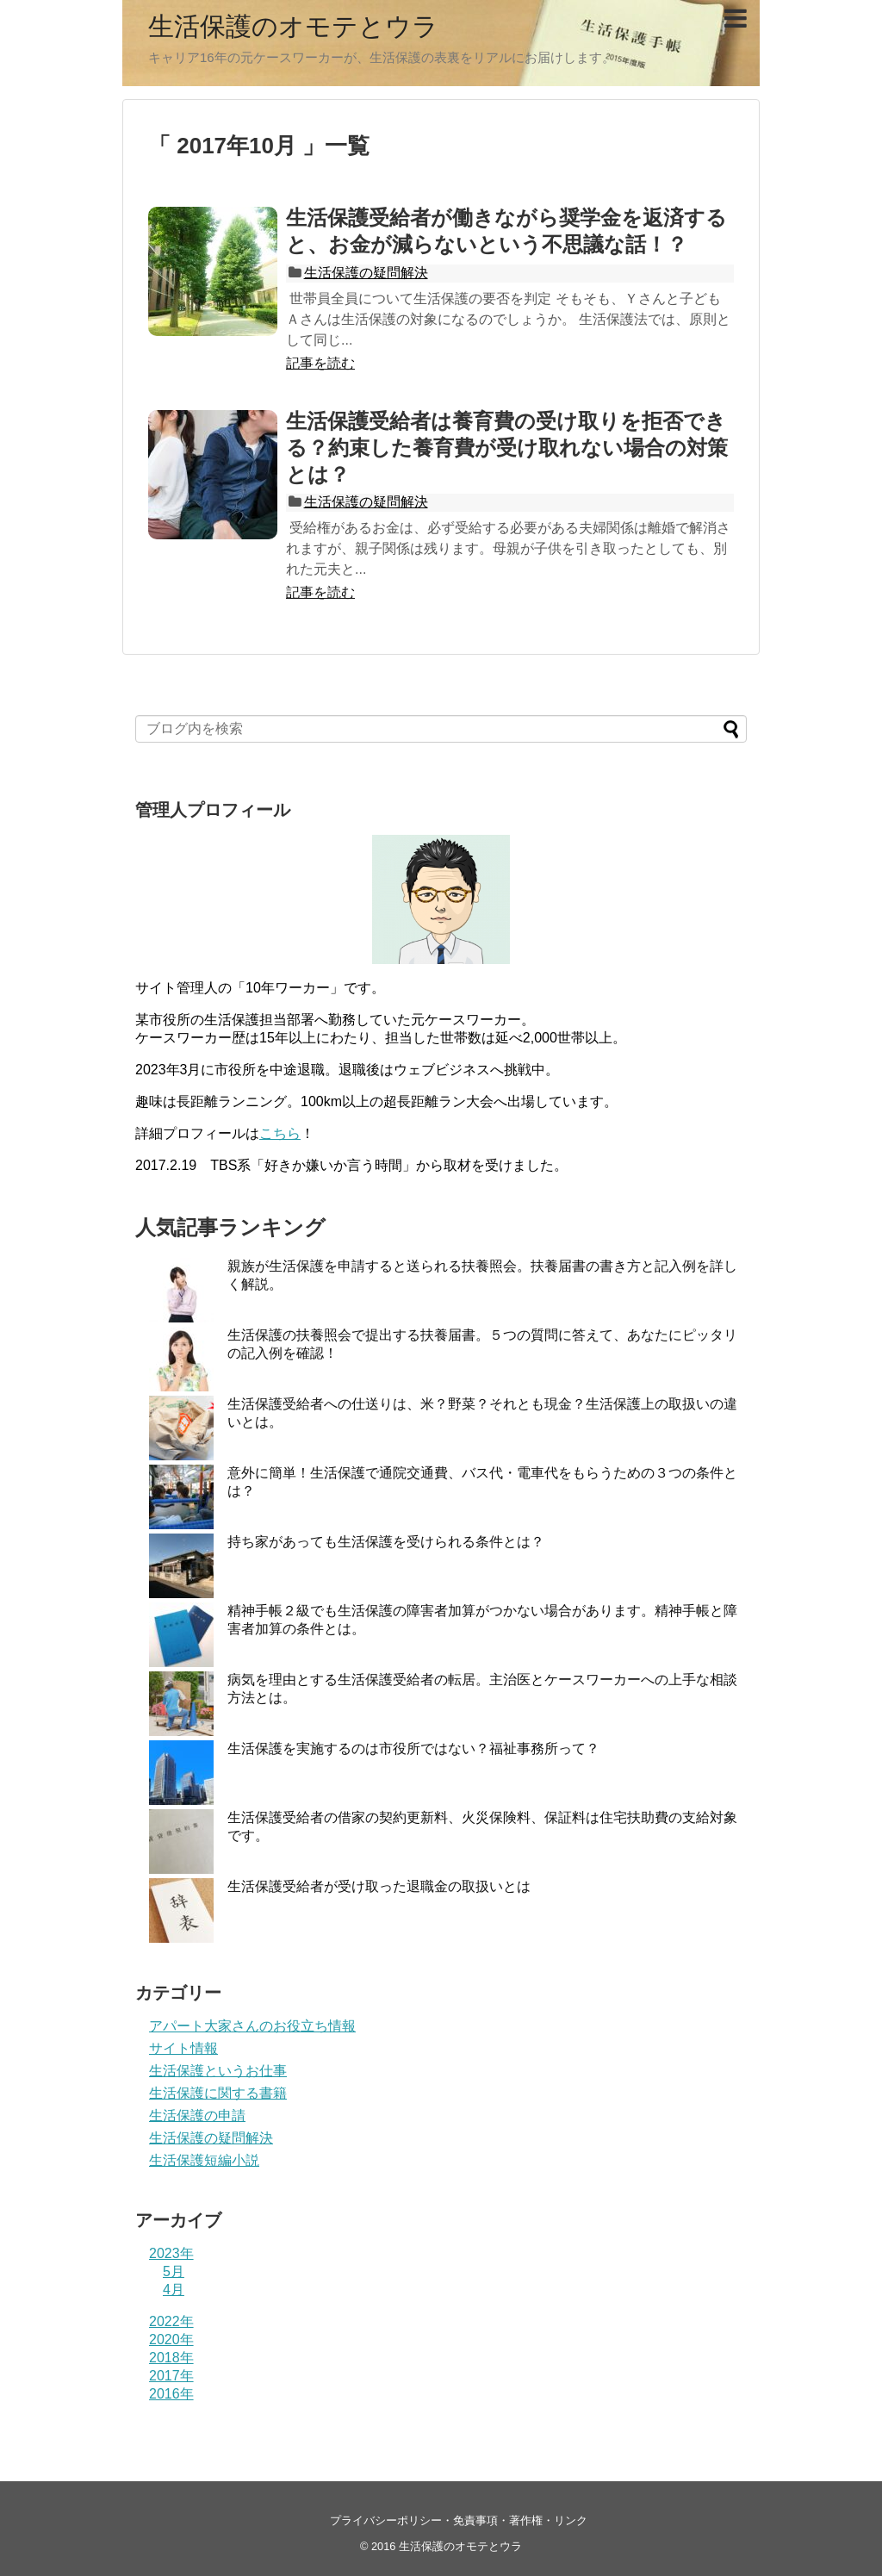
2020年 (171, 2339)
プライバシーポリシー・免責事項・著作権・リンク (458, 2520)
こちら (280, 1133)
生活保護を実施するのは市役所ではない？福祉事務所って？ (413, 1748)
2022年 (171, 2321)
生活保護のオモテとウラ (293, 26)
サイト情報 (183, 2048)
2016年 (171, 2393)
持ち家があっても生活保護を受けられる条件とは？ (385, 1541)
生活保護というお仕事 (218, 2070)
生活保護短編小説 (204, 2160)
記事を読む (320, 363)
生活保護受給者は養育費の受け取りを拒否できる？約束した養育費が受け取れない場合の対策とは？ (507, 447)
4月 (173, 2289)
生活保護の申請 (197, 2115)
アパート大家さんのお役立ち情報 (252, 2026)
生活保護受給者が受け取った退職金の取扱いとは (379, 1886)
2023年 (171, 2253)
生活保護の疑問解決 (366, 272)
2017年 (171, 2375)
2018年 (171, 2357)
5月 (173, 2271)
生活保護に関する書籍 (218, 2093)
